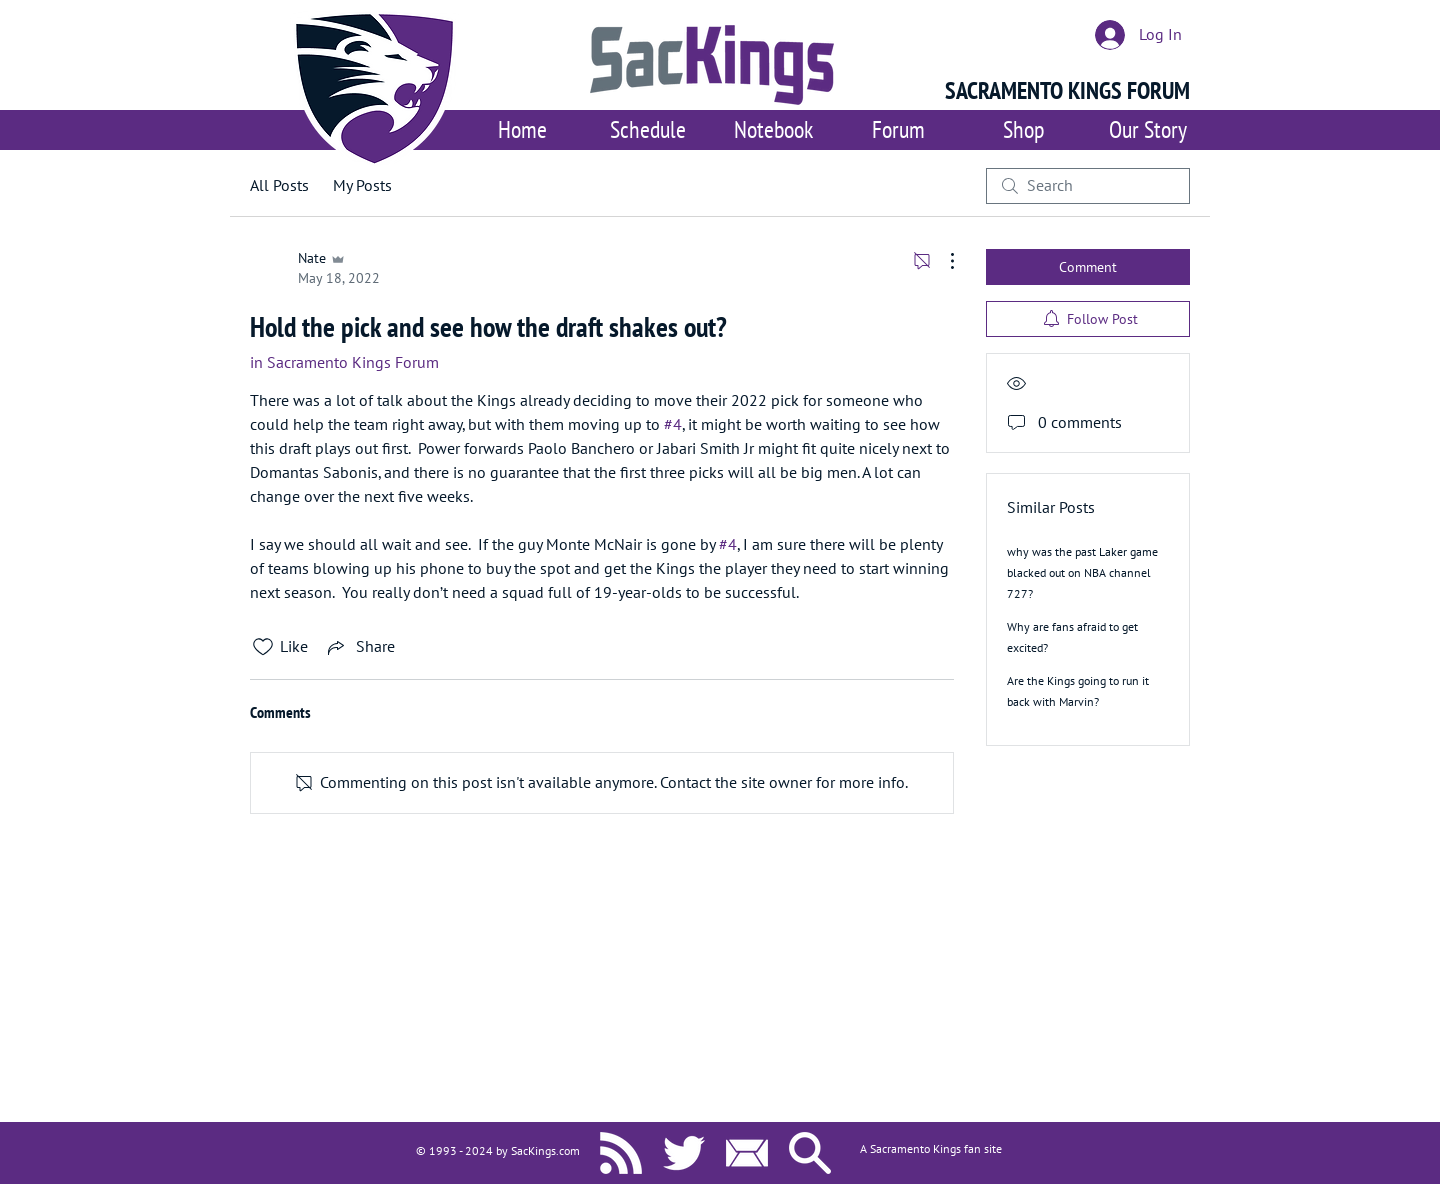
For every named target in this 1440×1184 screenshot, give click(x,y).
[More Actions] (942, 261)
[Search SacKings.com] (810, 1153)
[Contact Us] (747, 1153)
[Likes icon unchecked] (263, 647)
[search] (1088, 186)
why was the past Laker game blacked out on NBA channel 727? (1082, 573)
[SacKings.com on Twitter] (684, 1153)
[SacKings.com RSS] (621, 1153)
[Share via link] (359, 647)
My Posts (362, 186)
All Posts (279, 186)
